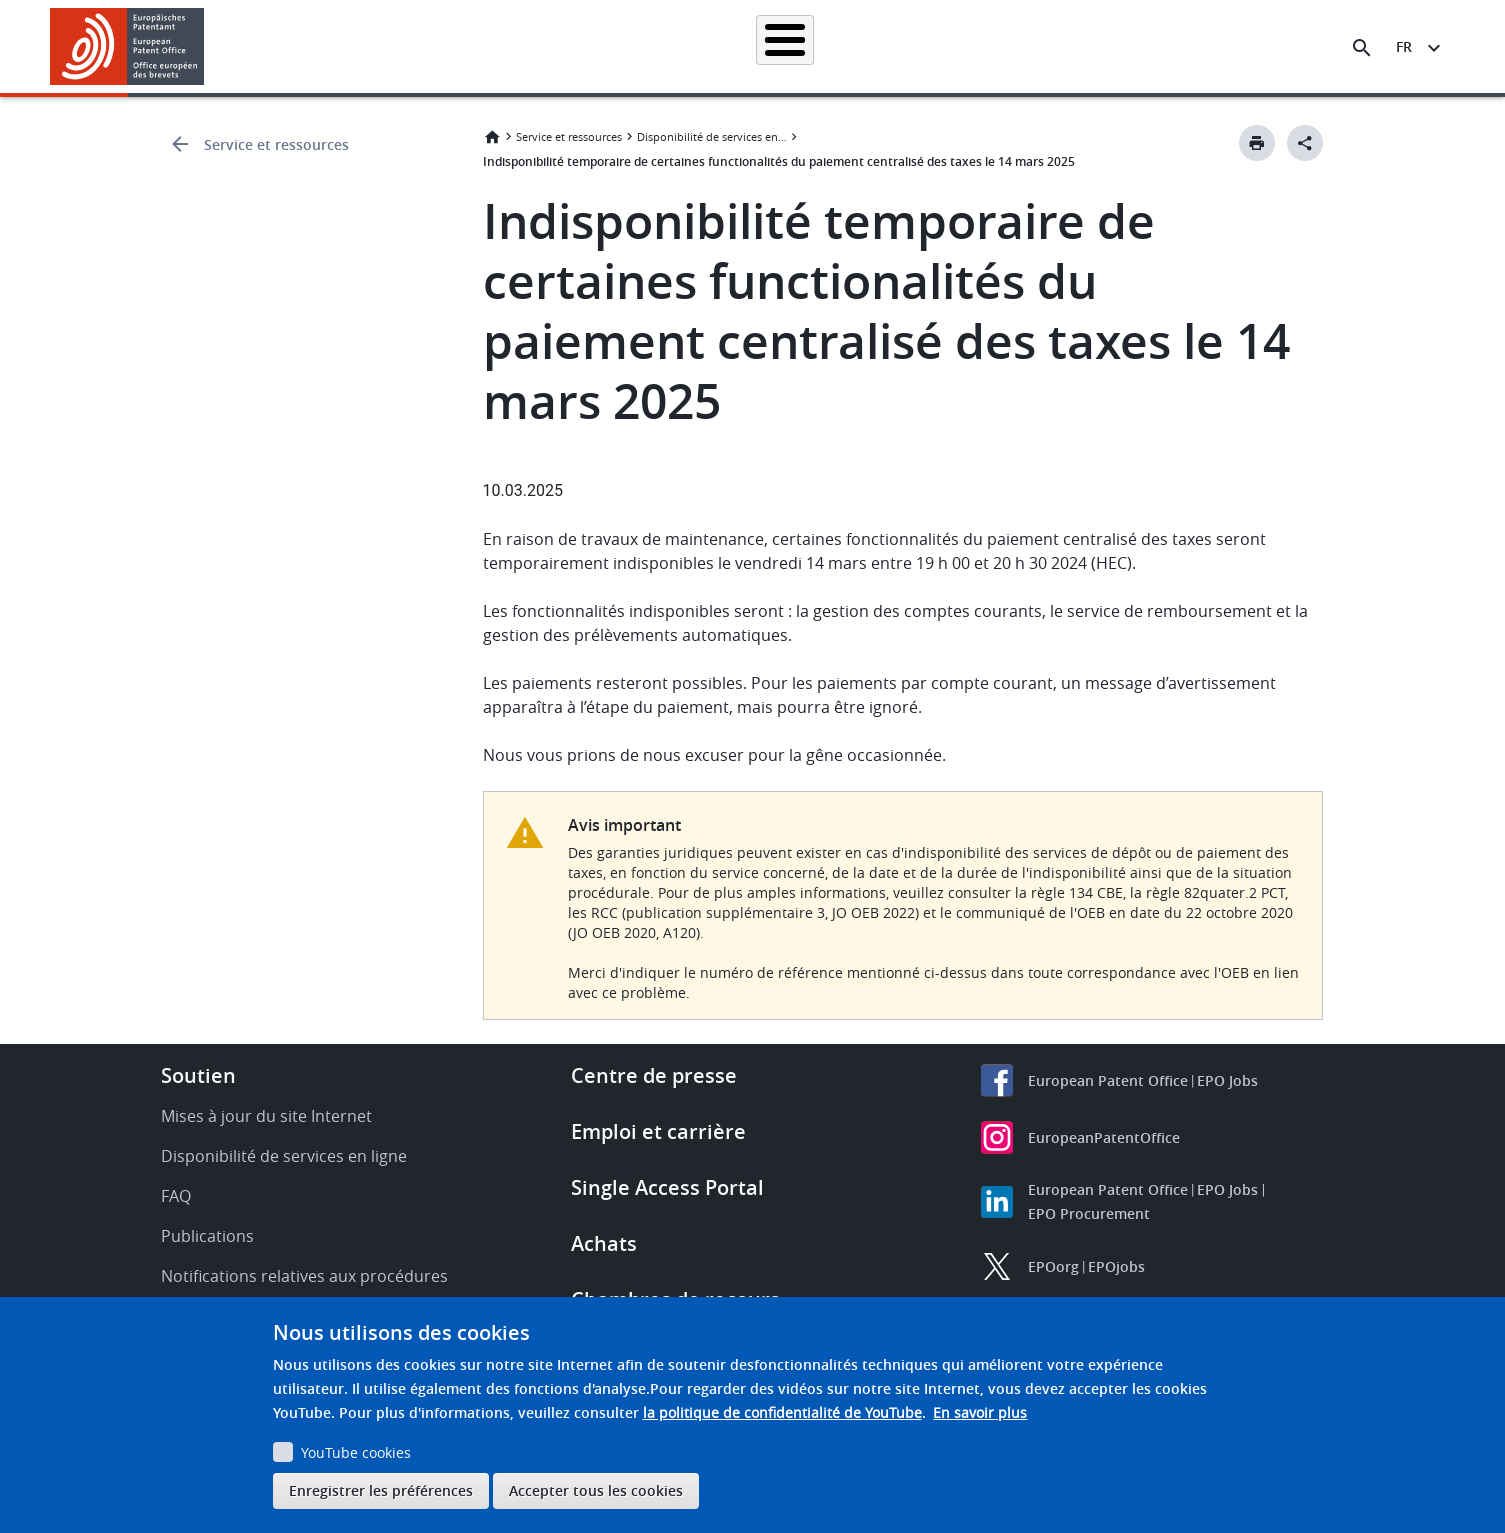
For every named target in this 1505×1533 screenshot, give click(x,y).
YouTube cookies (356, 1452)
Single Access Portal (667, 1187)
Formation (1102, 46)
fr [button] (1404, 46)
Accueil (324, 46)
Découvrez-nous (1219, 46)
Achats (604, 1243)
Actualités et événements (959, 46)
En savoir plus (980, 1412)
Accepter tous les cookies (596, 1490)
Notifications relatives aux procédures (304, 1276)
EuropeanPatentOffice (1104, 1137)
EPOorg (1053, 1266)
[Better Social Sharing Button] (1305, 143)
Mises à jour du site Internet (266, 1116)
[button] (207, 48)
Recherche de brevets (447, 46)
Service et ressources (276, 144)
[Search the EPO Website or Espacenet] (1362, 48)
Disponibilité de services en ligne (712, 136)
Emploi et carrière (658, 1131)
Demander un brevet (610, 46)
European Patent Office (1108, 1080)
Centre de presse (654, 1075)
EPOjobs (1116, 1266)
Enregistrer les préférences (381, 1490)
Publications (207, 1236)
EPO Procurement (1089, 1213)
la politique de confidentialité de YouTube (782, 1412)
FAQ (176, 1196)
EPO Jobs (1227, 1080)
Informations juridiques (777, 46)
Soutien (198, 1075)
